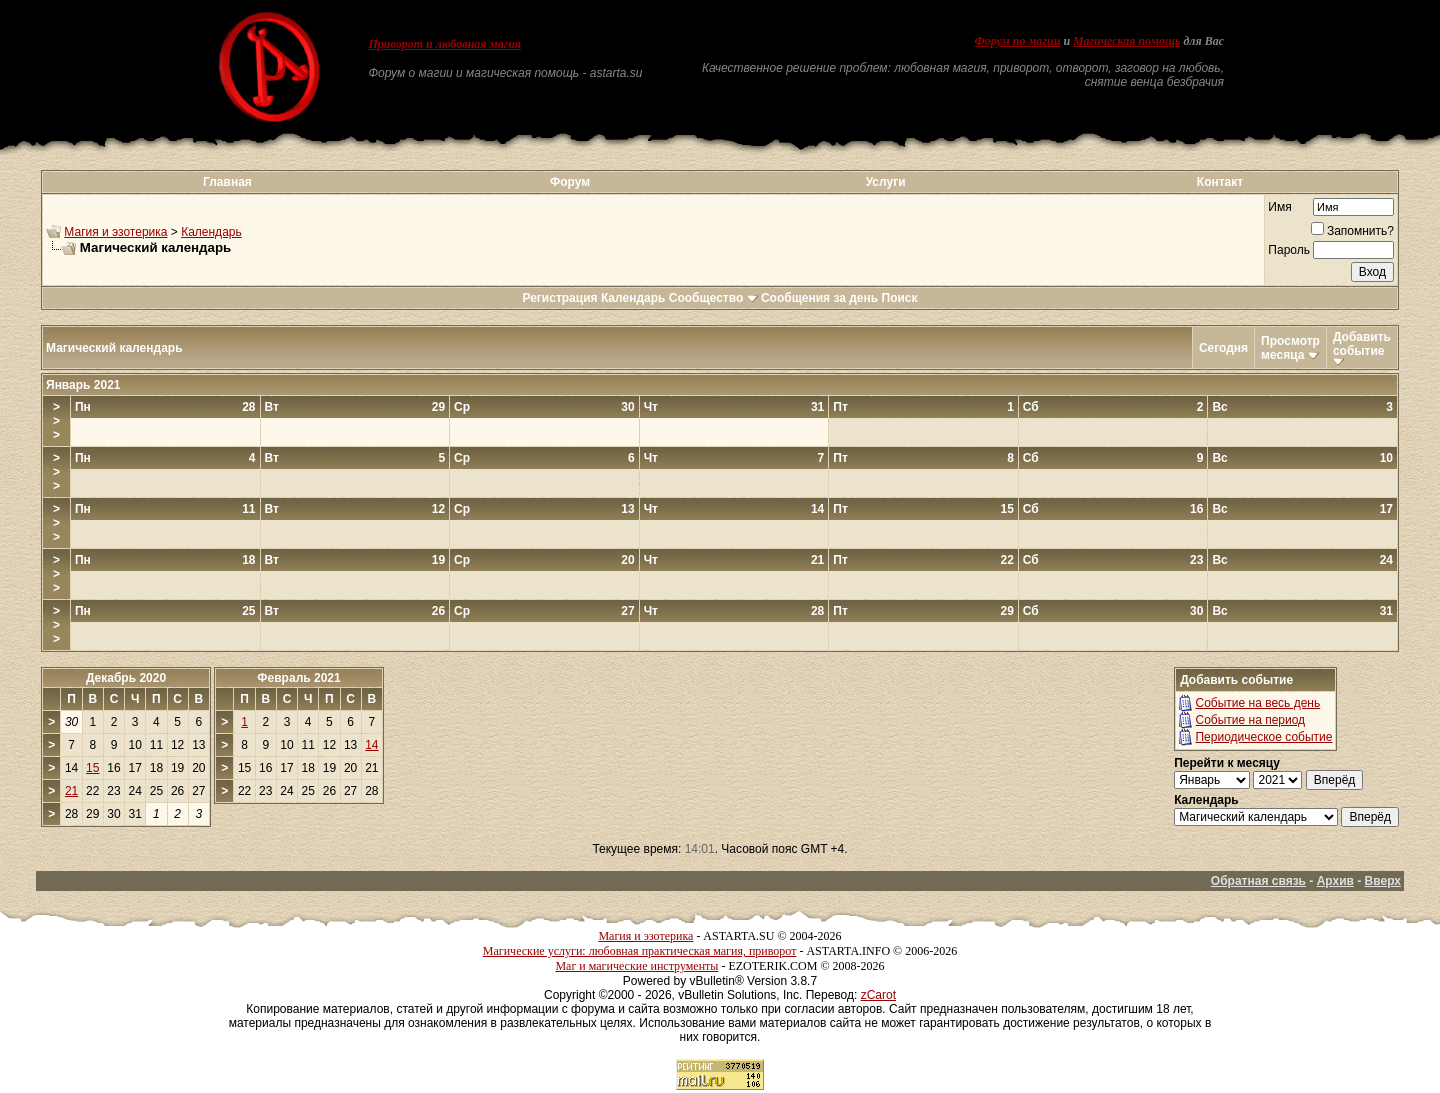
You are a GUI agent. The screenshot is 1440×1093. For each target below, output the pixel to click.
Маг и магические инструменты (636, 966)
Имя (1279, 207)
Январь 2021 (83, 385)
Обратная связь (1258, 881)
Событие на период (1250, 720)
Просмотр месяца (1290, 348)
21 (71, 791)
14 (371, 745)
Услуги (886, 182)
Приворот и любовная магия (445, 44)
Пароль (1289, 250)
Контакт (1220, 182)
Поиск (900, 298)
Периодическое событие (1263, 737)
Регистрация (559, 298)
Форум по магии (1017, 41)
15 (92, 768)
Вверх (1383, 881)
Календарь (211, 232)
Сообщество (713, 298)
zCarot (878, 995)
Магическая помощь (1126, 41)
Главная (227, 182)
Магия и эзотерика (115, 232)
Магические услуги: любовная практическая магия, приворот (640, 951)
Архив (1335, 881)
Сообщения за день (819, 298)
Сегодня (1223, 348)
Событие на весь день (1257, 703)
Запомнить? (1352, 231)
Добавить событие (1362, 344)
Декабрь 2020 (126, 678)
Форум (570, 182)
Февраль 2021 (298, 678)
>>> (56, 421)
